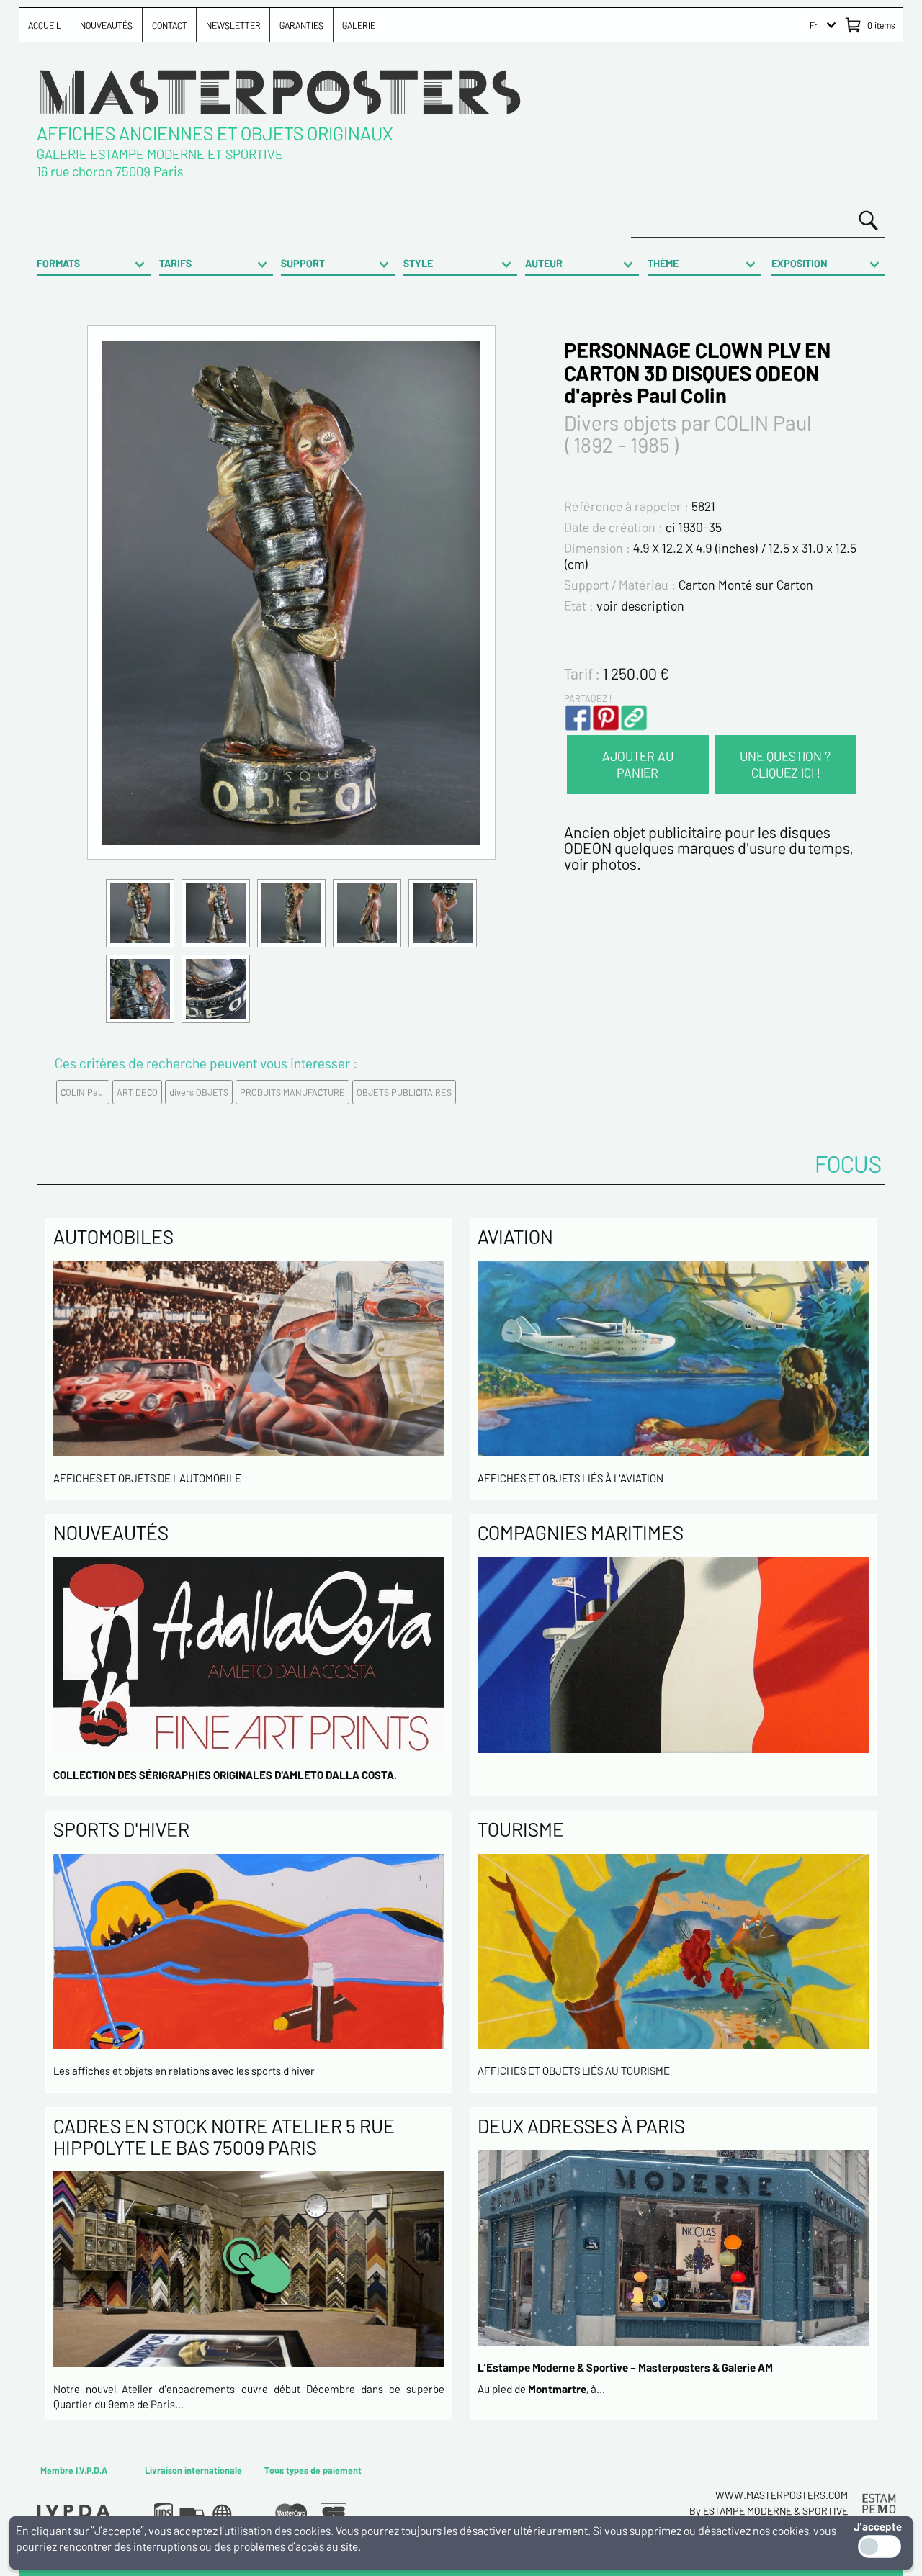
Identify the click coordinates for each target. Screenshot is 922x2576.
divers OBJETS (198, 1092)
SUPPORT (303, 263)
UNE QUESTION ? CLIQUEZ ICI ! (785, 764)
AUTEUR (544, 263)
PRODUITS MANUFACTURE (292, 1092)
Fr (814, 25)
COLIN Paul (83, 1092)
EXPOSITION (799, 263)
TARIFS (175, 263)
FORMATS (58, 263)
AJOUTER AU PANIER (637, 764)
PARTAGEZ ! (588, 698)
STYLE (418, 263)
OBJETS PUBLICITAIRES (404, 1092)
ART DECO (137, 1092)
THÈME (663, 263)
